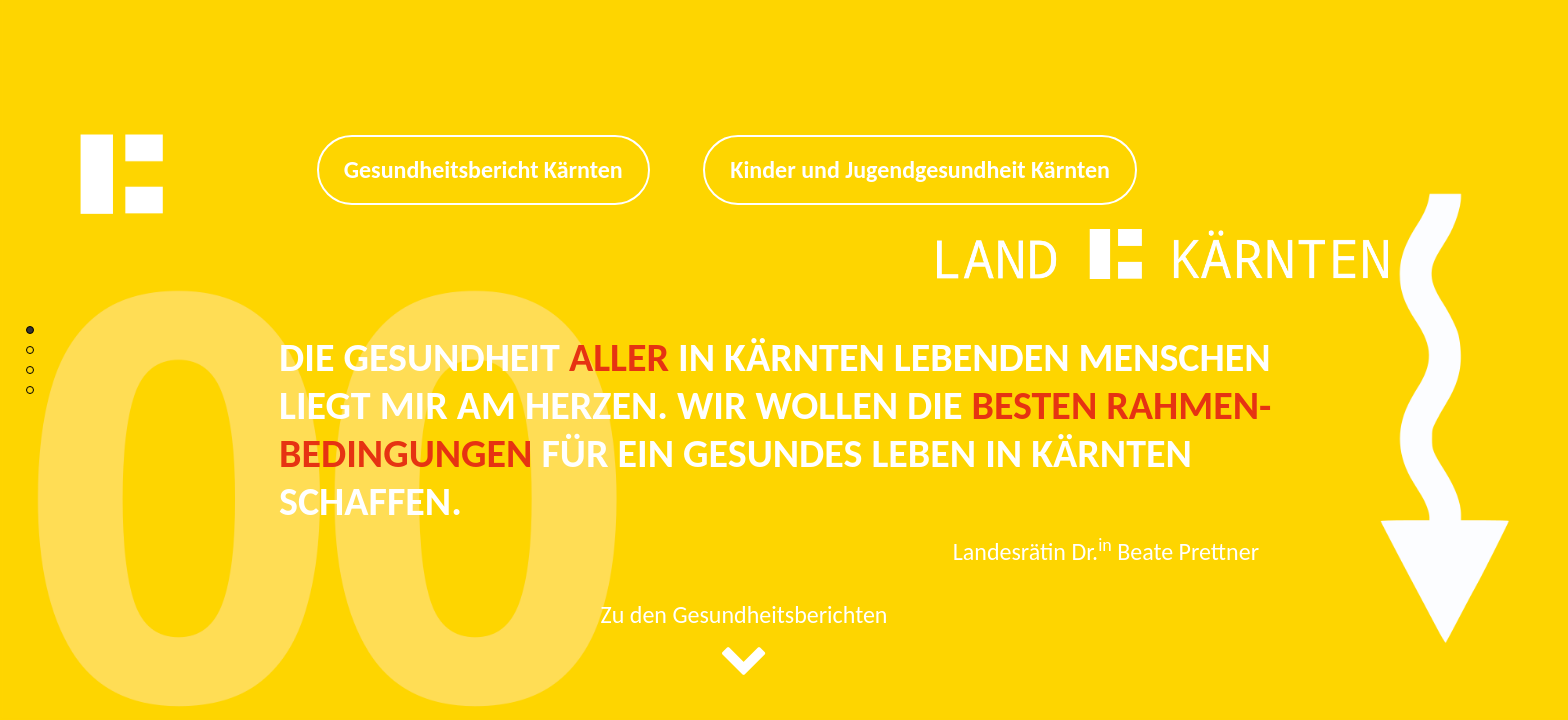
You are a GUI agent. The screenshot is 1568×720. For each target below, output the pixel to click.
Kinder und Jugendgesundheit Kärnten (920, 169)
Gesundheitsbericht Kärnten (483, 169)
